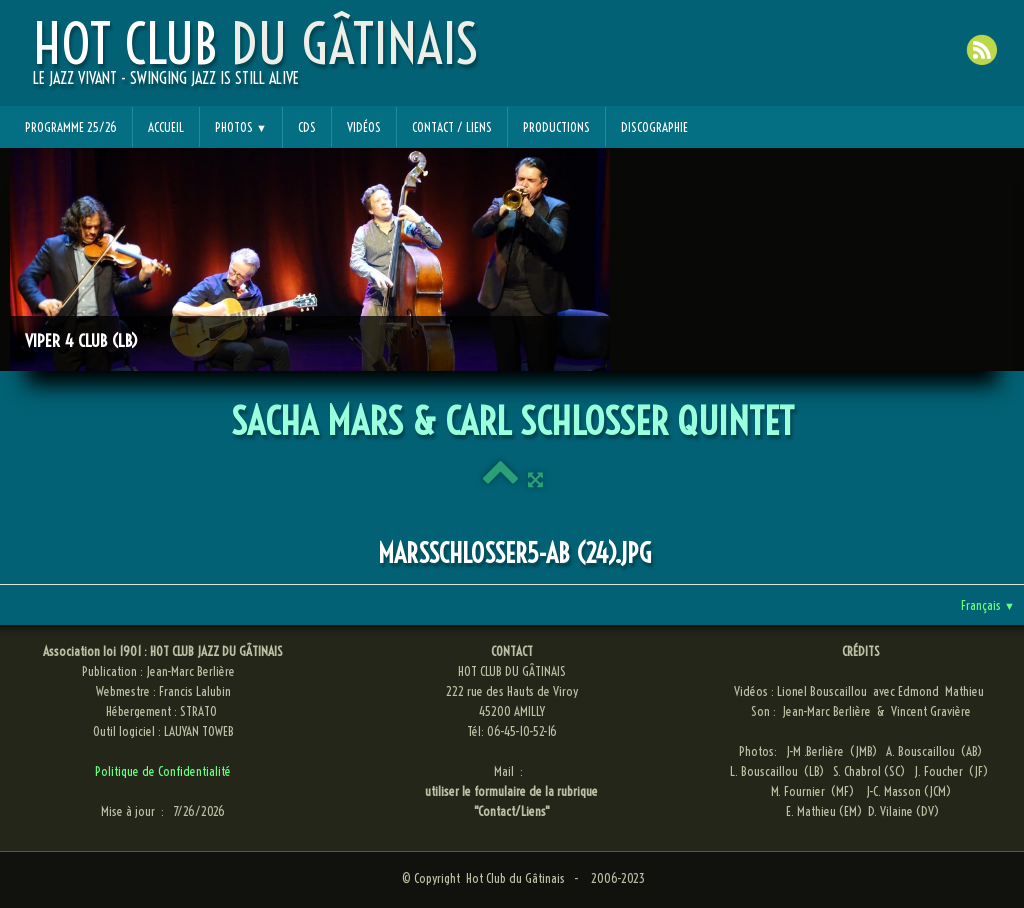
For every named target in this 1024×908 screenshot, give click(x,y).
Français (988, 605)
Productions (556, 127)
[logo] (255, 61)
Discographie (654, 127)
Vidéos (364, 127)
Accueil (166, 127)
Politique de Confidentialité (163, 771)
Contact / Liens (452, 127)
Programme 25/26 (71, 127)
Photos (241, 127)
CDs (307, 127)
